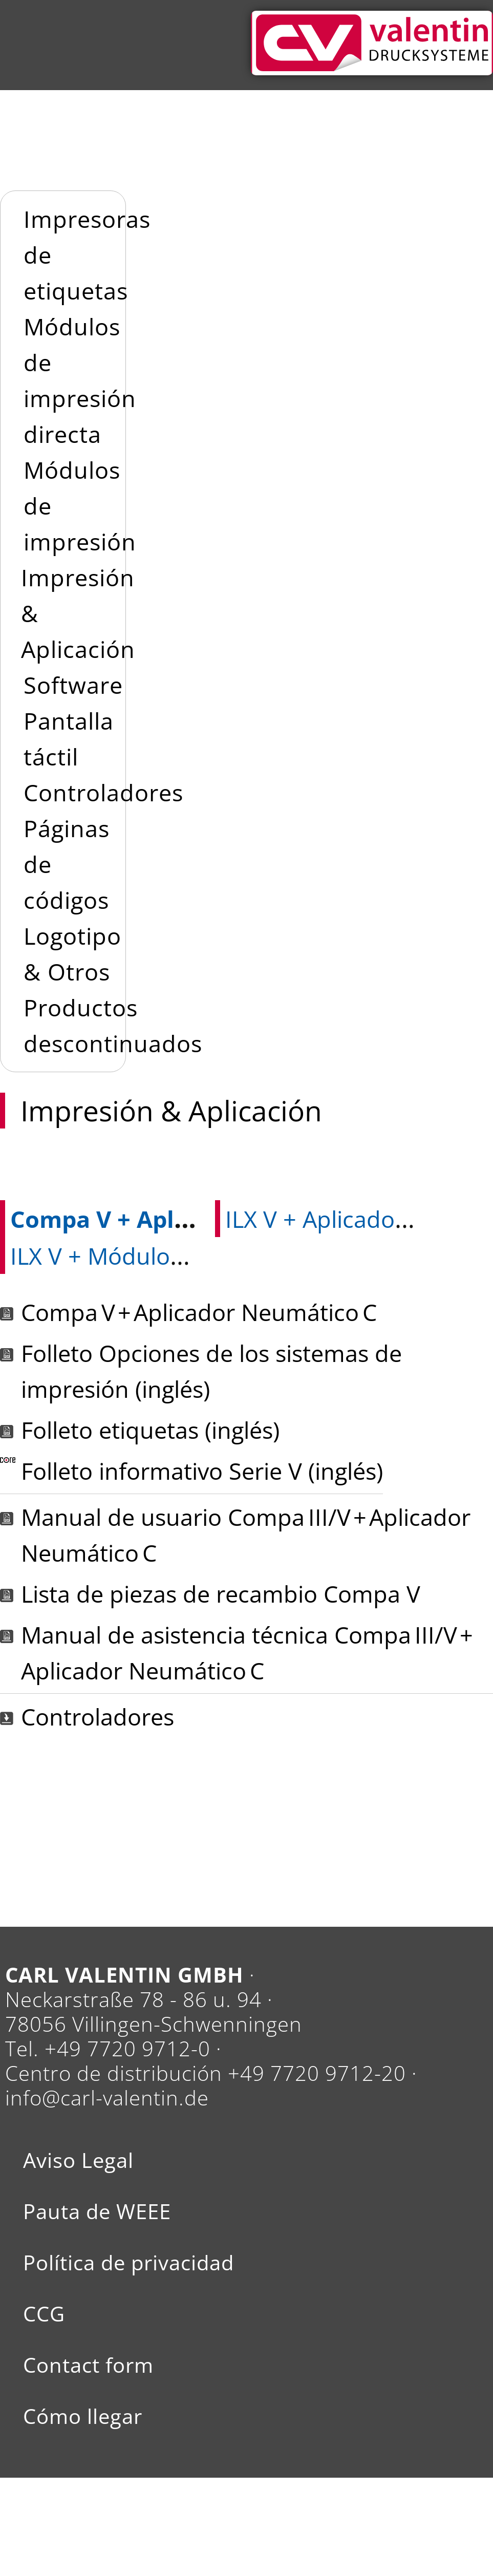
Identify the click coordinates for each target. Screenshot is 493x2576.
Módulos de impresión (80, 505)
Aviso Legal (78, 2160)
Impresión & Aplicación (78, 613)
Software (73, 684)
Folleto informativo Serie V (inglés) (202, 1470)
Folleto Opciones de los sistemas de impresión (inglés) (211, 1370)
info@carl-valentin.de (107, 2097)
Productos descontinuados (113, 1025)
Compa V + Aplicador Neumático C (204, 1218)
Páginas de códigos (67, 864)
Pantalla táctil (69, 738)
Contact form (88, 2365)
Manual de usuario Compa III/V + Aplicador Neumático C (245, 1534)
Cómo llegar (82, 2416)
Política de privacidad (128, 2262)
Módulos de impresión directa (80, 380)
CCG (44, 2314)
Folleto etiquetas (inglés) (150, 1429)
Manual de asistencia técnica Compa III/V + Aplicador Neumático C (248, 1652)
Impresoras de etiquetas (87, 254)
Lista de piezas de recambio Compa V (220, 1593)
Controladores (103, 792)
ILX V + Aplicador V (324, 1218)
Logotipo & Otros (72, 953)
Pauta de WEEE (97, 2211)
